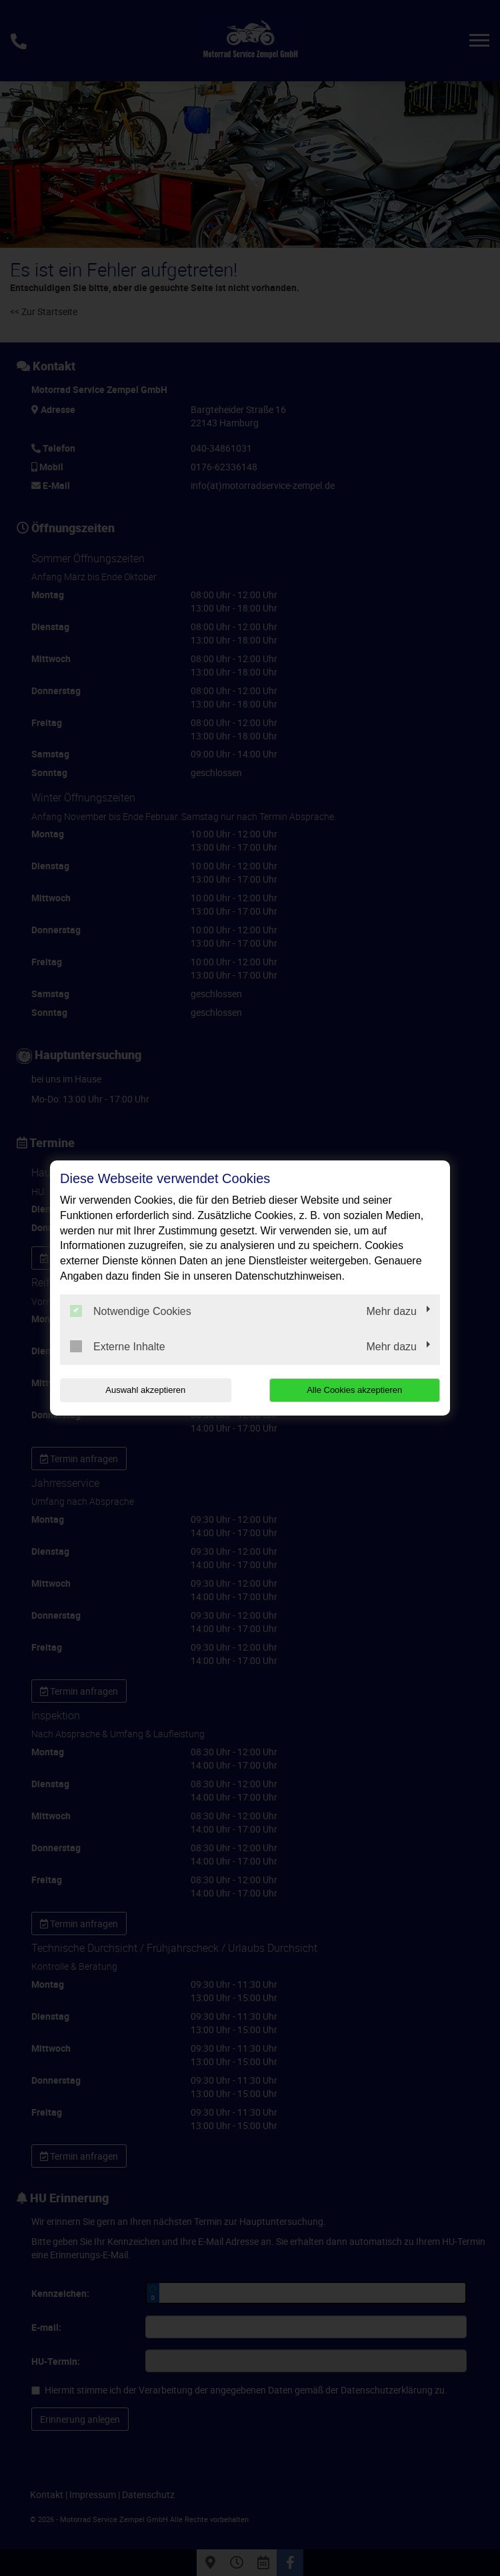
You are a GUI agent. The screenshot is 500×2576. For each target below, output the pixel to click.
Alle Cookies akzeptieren (354, 1390)
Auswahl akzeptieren (145, 1390)
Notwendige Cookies (130, 1311)
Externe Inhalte (117, 1346)
